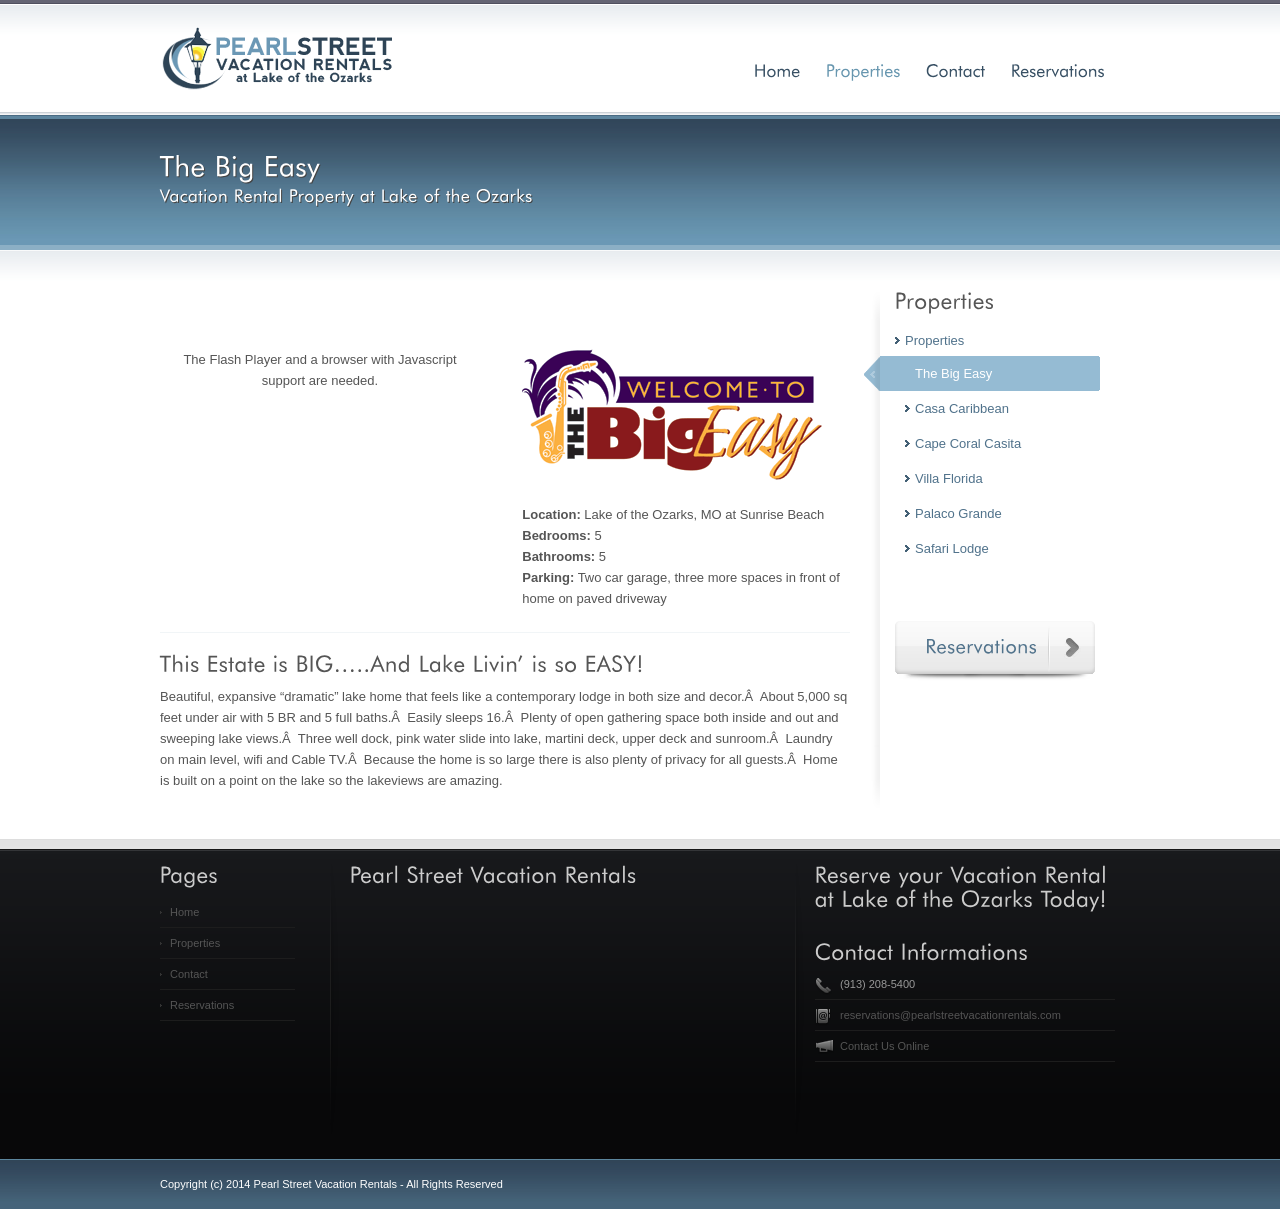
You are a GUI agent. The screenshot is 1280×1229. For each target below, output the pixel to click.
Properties (195, 943)
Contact (189, 974)
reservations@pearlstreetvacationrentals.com (950, 1015)
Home (184, 912)
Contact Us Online (884, 1046)
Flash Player (245, 359)
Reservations (202, 1005)
